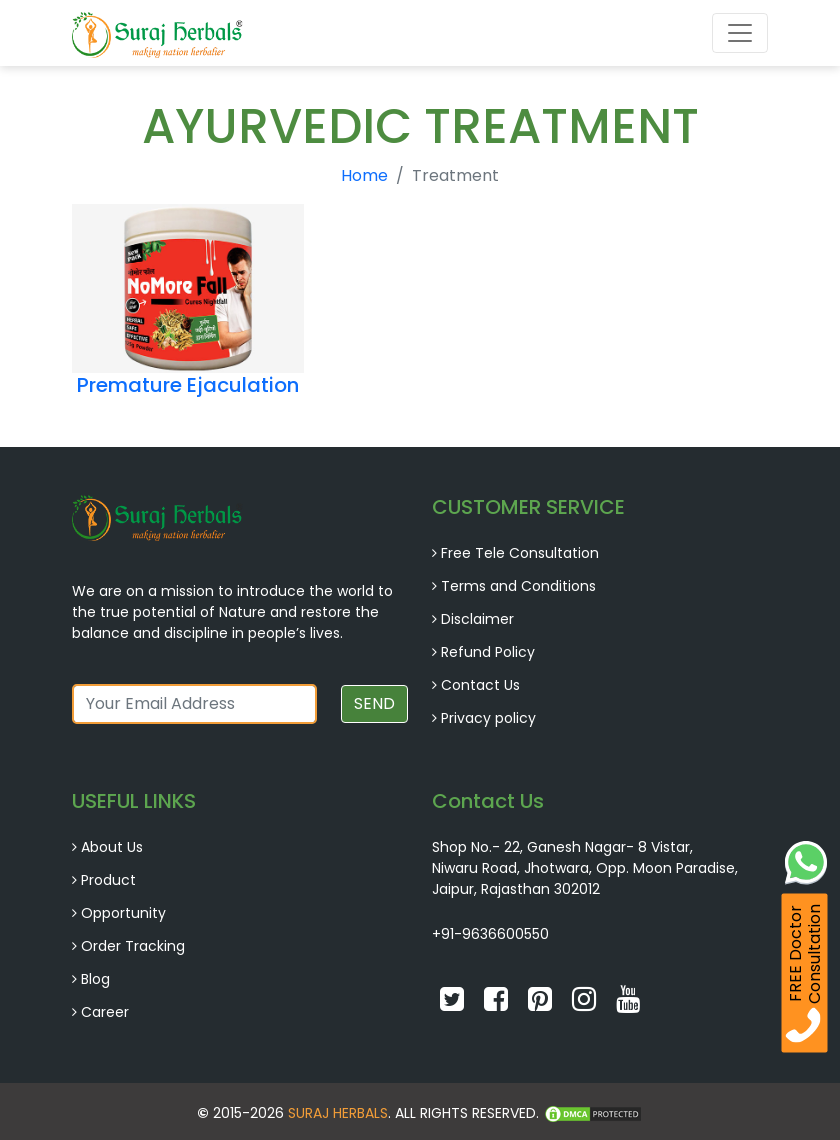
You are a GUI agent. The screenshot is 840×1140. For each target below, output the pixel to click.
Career (105, 1012)
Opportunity (123, 913)
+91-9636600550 (490, 934)
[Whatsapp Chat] (806, 860)
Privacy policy (488, 718)
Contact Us (480, 685)
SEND (374, 703)
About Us (112, 847)
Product (108, 880)
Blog (95, 979)
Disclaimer (477, 619)
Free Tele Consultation (520, 553)
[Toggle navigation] (740, 33)
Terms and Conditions (518, 586)
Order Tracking (133, 946)
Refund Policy (488, 652)
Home (364, 175)
